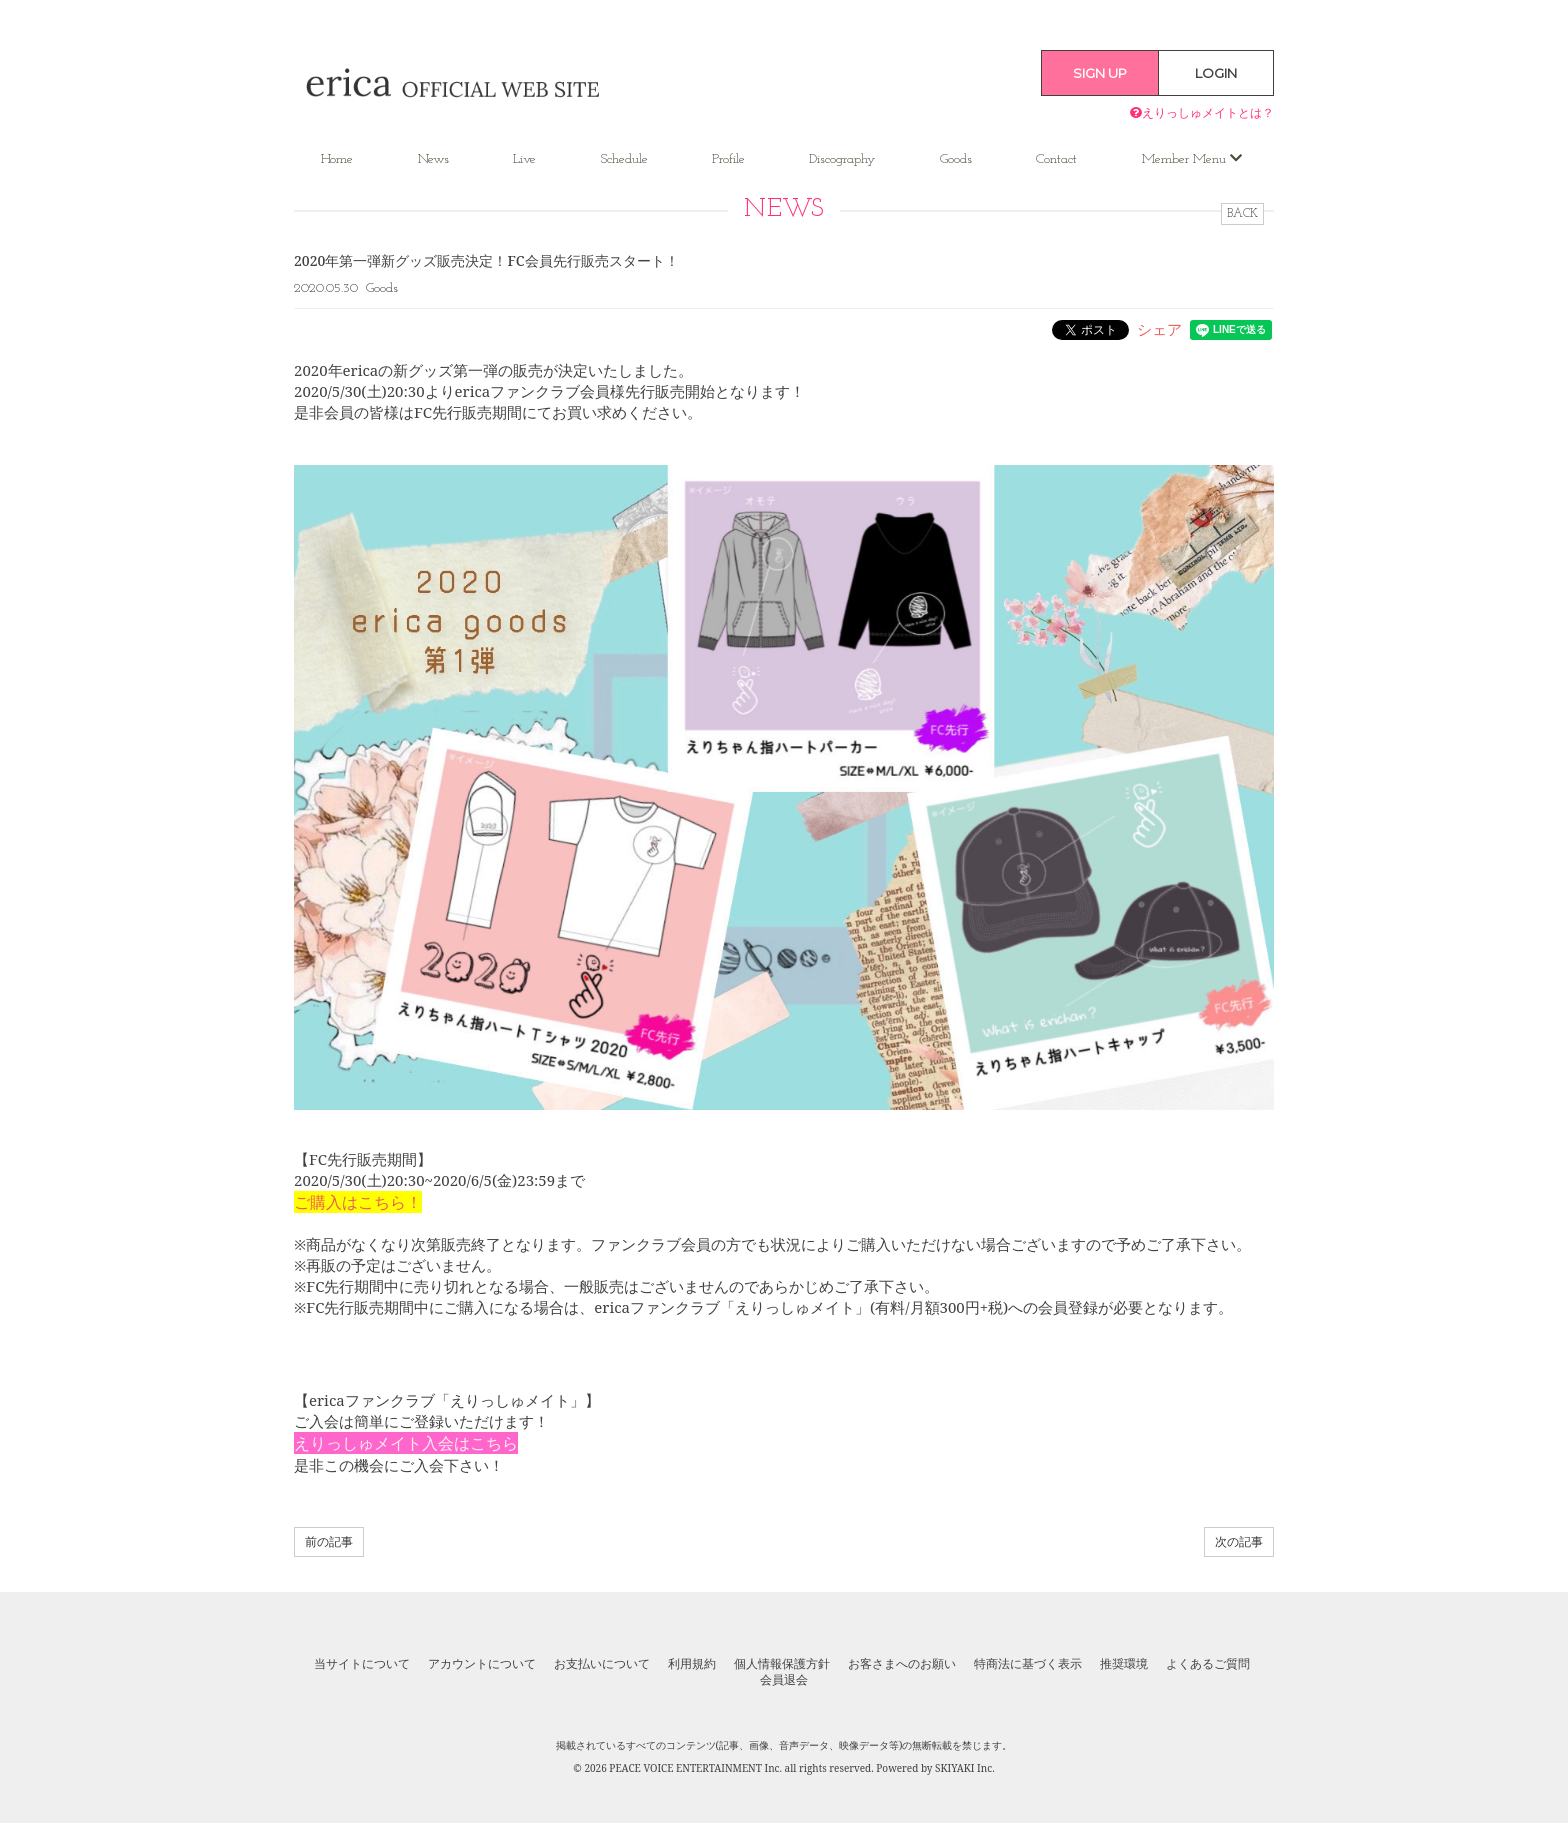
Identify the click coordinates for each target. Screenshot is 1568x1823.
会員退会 (784, 1680)
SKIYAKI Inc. (965, 1768)
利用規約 (692, 1664)
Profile (728, 159)
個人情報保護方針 (782, 1664)
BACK (1242, 214)
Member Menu (1192, 159)
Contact (1056, 159)
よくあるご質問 (1208, 1664)
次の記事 (1239, 1541)
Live (524, 159)
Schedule (624, 159)
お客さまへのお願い (902, 1664)
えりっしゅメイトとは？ (1202, 112)
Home (337, 159)
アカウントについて (482, 1664)
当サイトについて (362, 1664)
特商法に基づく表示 (1028, 1664)
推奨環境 (1124, 1664)
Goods (956, 159)
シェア (1159, 329)
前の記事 (329, 1541)
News (433, 159)
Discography (842, 159)
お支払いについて (602, 1664)
